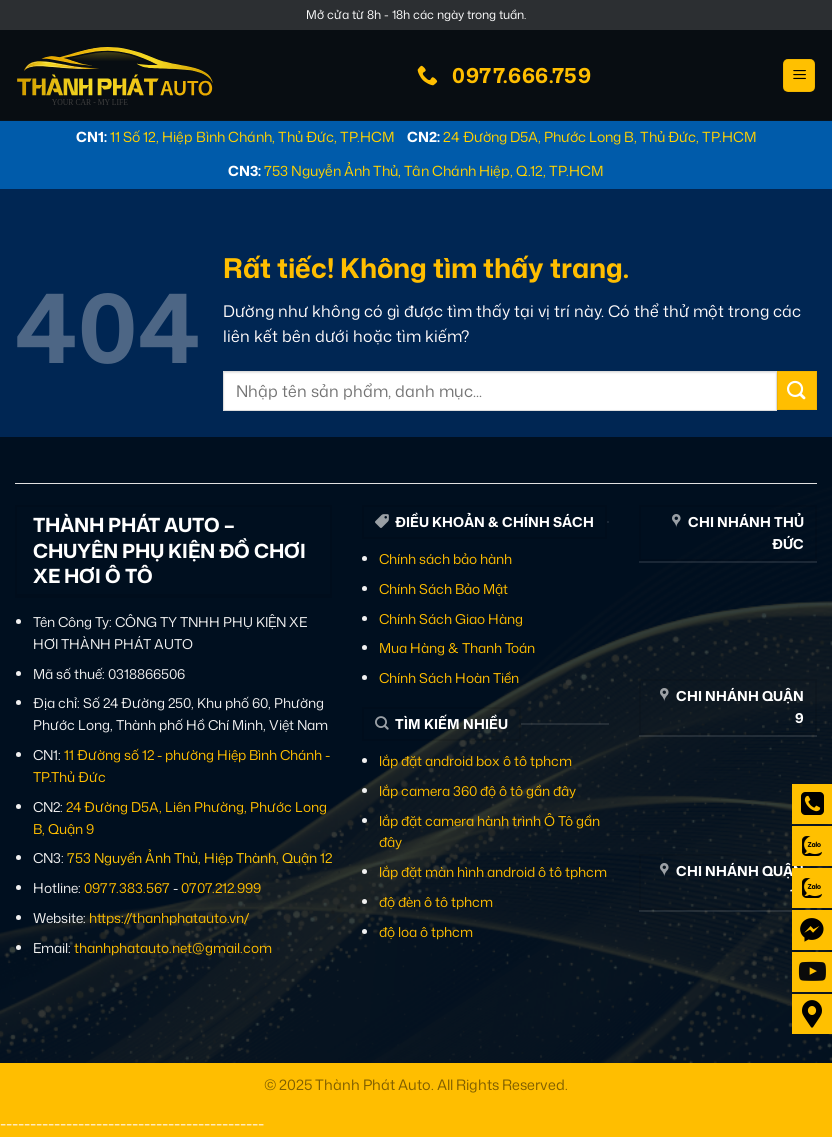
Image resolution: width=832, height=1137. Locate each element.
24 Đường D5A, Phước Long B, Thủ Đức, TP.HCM (600, 136)
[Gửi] (797, 390)
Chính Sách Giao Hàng (451, 618)
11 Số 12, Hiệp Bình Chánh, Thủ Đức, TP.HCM (252, 136)
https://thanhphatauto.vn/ (169, 917)
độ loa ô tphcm (426, 931)
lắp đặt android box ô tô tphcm (475, 760)
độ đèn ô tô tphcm (436, 901)
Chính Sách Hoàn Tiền (449, 677)
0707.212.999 (221, 887)
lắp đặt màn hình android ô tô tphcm (493, 871)
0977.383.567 (127, 887)
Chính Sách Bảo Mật (443, 588)
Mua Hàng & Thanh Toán (457, 647)
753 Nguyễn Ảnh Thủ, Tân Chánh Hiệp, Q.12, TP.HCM (434, 170)
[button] (799, 75)
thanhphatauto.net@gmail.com (173, 947)
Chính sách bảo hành (445, 558)
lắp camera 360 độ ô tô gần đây (477, 790)
